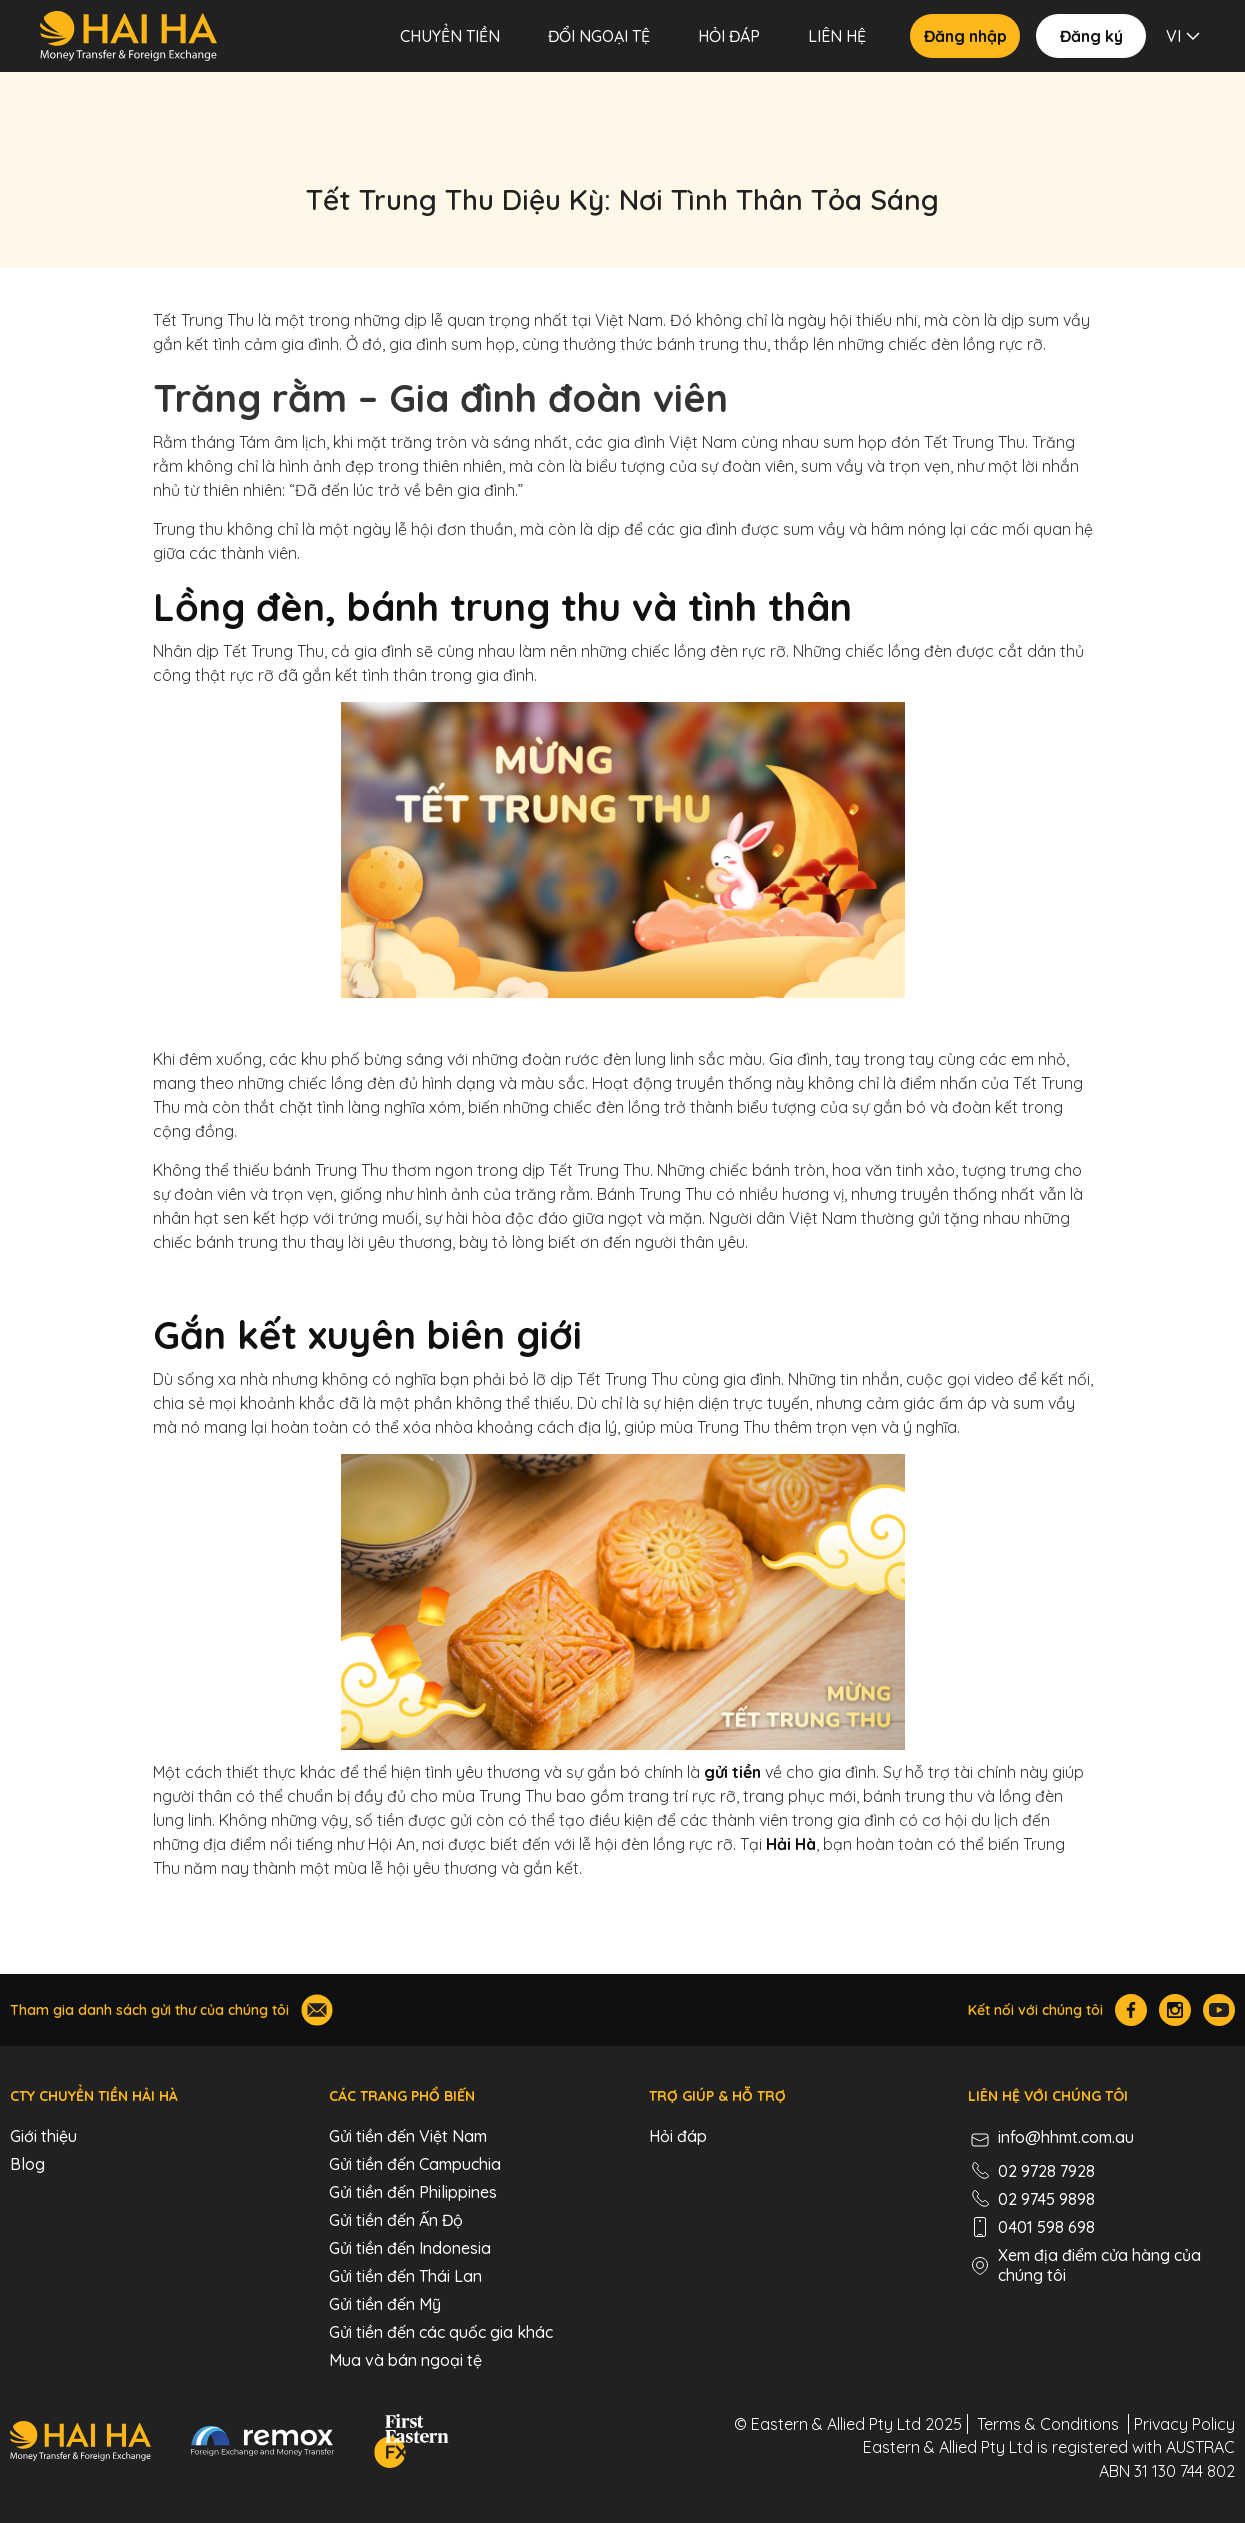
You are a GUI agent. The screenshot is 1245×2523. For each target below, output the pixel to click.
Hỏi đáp (729, 36)
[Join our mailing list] (317, 2010)
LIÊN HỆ (837, 36)
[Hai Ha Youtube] (1219, 2010)
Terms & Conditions (1048, 2424)
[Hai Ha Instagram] (1175, 2010)
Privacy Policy (1184, 2424)
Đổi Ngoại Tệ (599, 36)
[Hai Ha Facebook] (1131, 2010)
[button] (1185, 36)
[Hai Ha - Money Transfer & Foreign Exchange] (80, 2441)
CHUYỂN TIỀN (450, 36)
